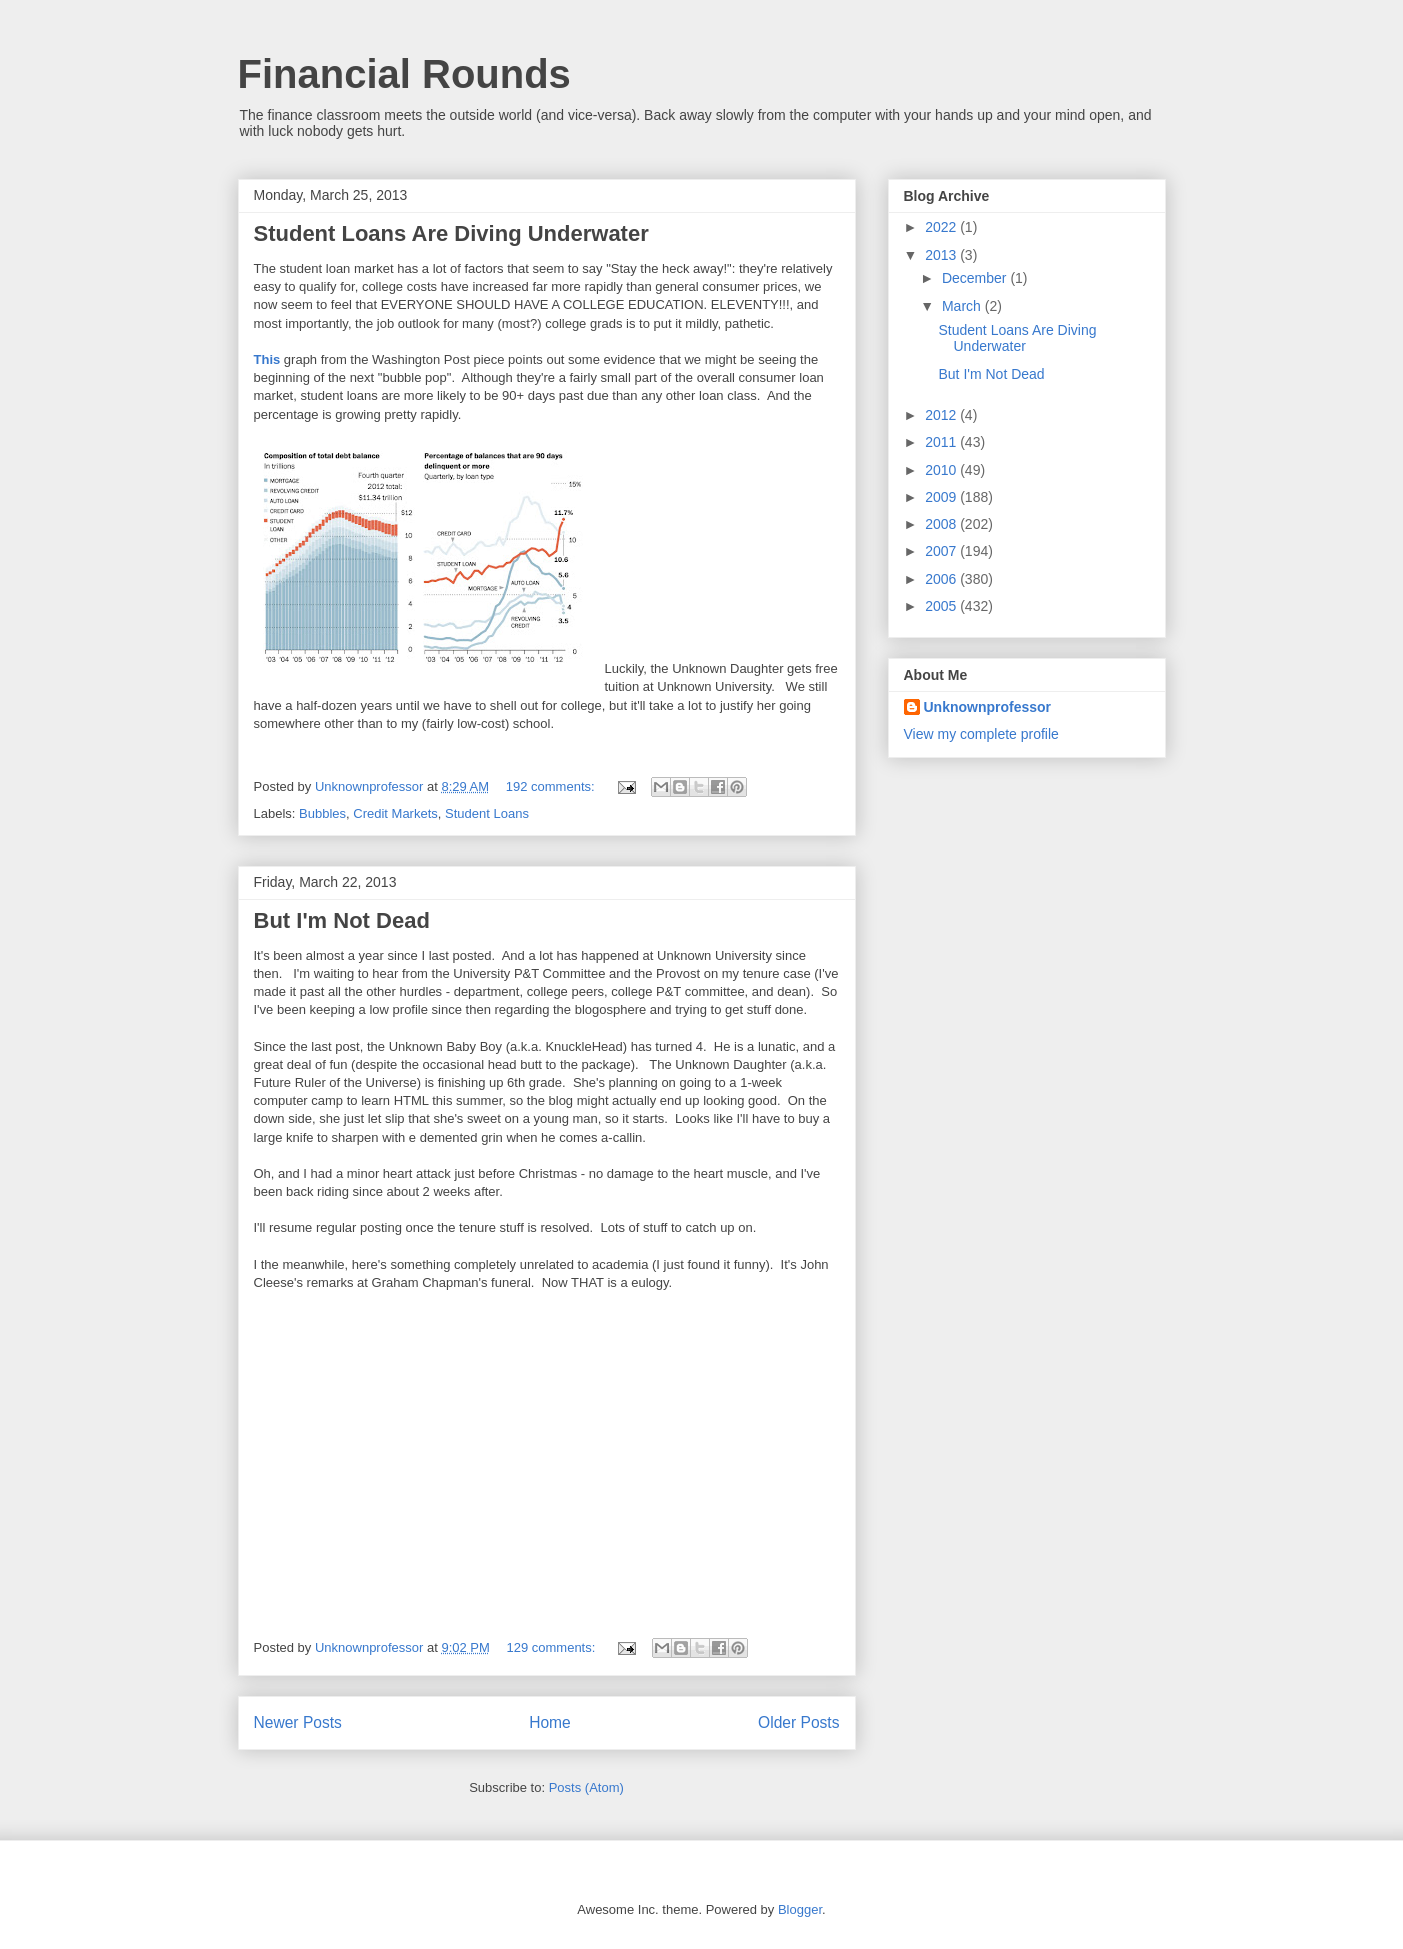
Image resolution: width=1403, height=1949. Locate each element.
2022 (942, 227)
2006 (942, 579)
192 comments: (552, 786)
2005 (942, 606)
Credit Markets (395, 813)
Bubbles (322, 813)
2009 (942, 497)
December (976, 278)
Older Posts (798, 1722)
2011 (942, 442)
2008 (942, 524)
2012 (942, 415)
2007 (942, 551)
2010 (942, 470)
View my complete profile (981, 734)
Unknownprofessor (988, 707)
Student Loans (487, 813)
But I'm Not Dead (342, 920)
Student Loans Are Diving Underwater (451, 233)
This (267, 359)
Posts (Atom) (586, 1787)
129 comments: (552, 1647)
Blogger (800, 1909)
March (963, 306)
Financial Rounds (404, 74)
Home (550, 1722)
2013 (942, 255)
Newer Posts (298, 1722)
